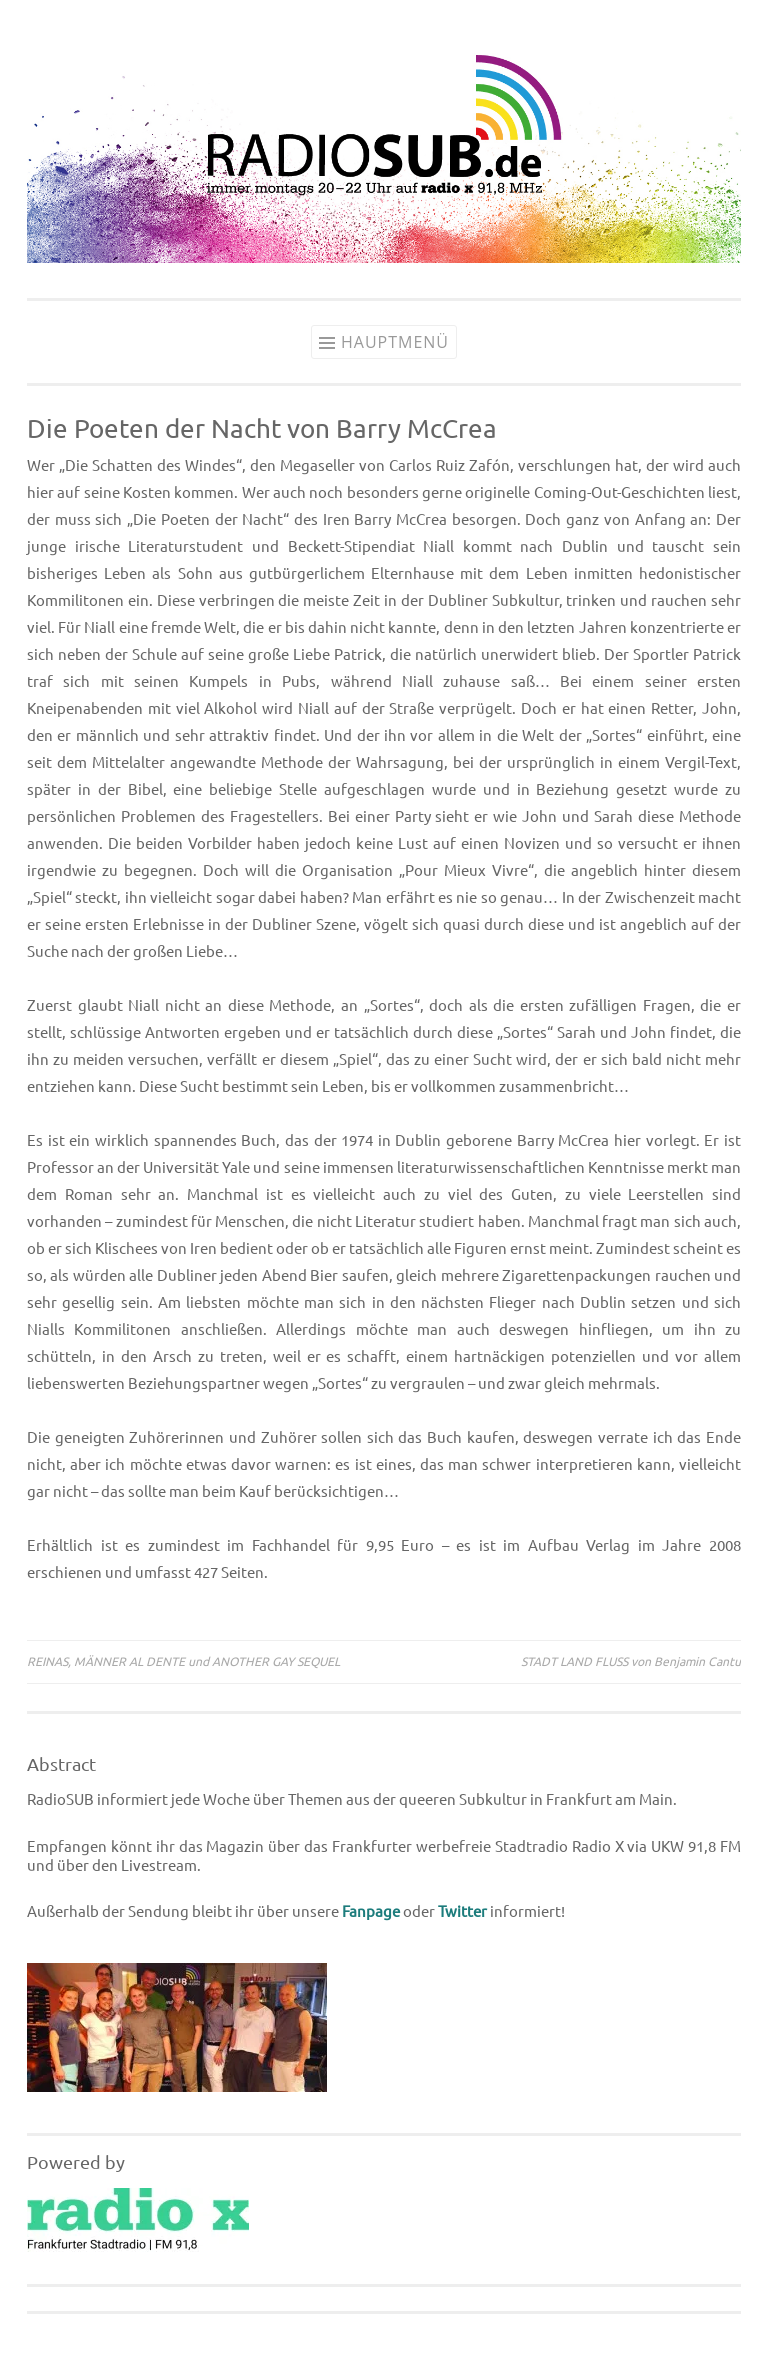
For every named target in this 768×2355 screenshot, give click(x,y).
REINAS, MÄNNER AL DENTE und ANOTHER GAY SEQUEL (183, 1661)
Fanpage (371, 1911)
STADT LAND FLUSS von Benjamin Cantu (631, 1661)
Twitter (462, 1911)
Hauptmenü (395, 342)
